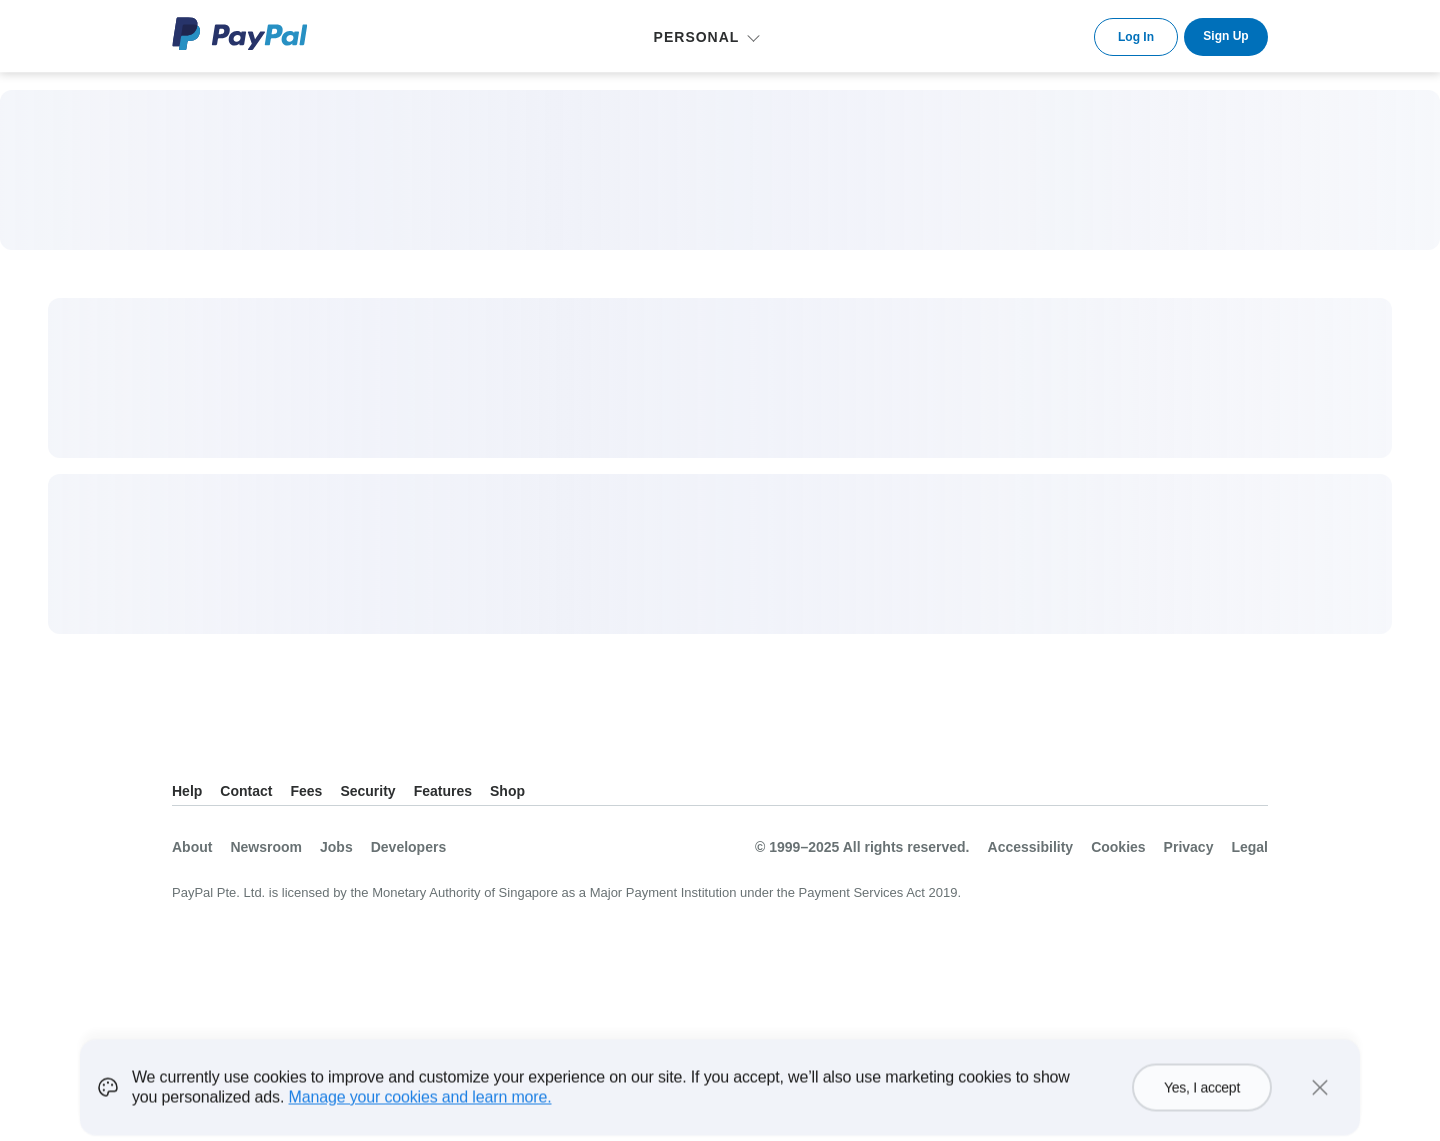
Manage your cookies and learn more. (420, 1109)
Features (443, 791)
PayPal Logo (240, 33)
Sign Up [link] (1225, 36)
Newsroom (266, 847)
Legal (1249, 847)
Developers (408, 847)
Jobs (336, 847)
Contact (246, 791)
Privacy (1189, 847)
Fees (306, 791)
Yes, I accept (1202, 1100)
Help (187, 791)
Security (367, 791)
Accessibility (1031, 847)
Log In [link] (1136, 37)
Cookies (1118, 847)
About (192, 847)
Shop (507, 791)
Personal (697, 37)
